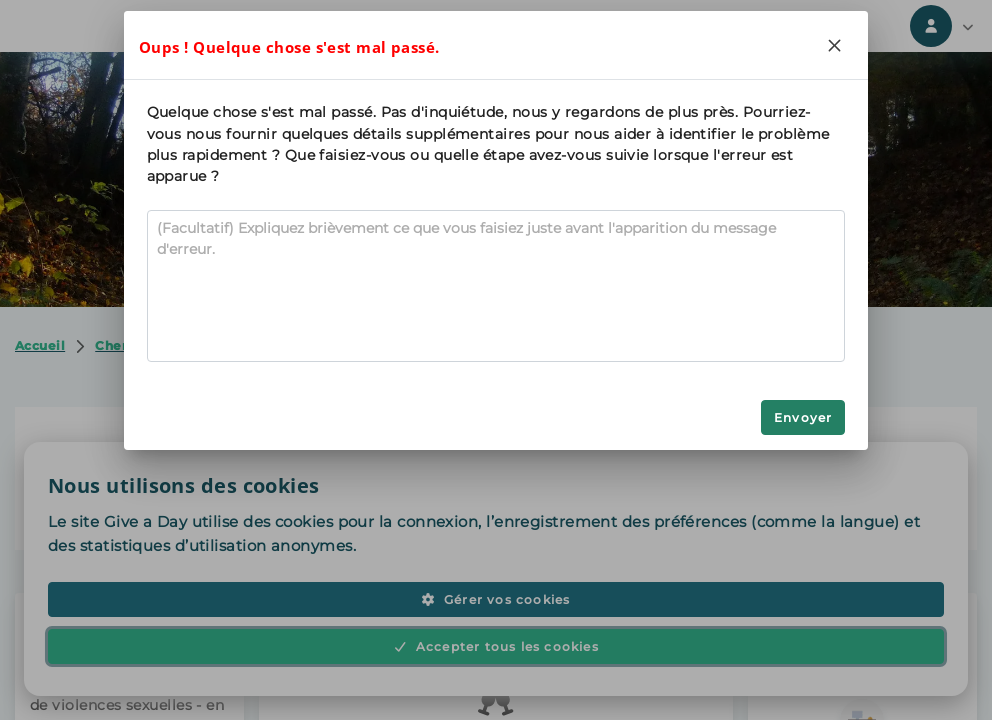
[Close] (834, 45)
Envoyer (803, 417)
